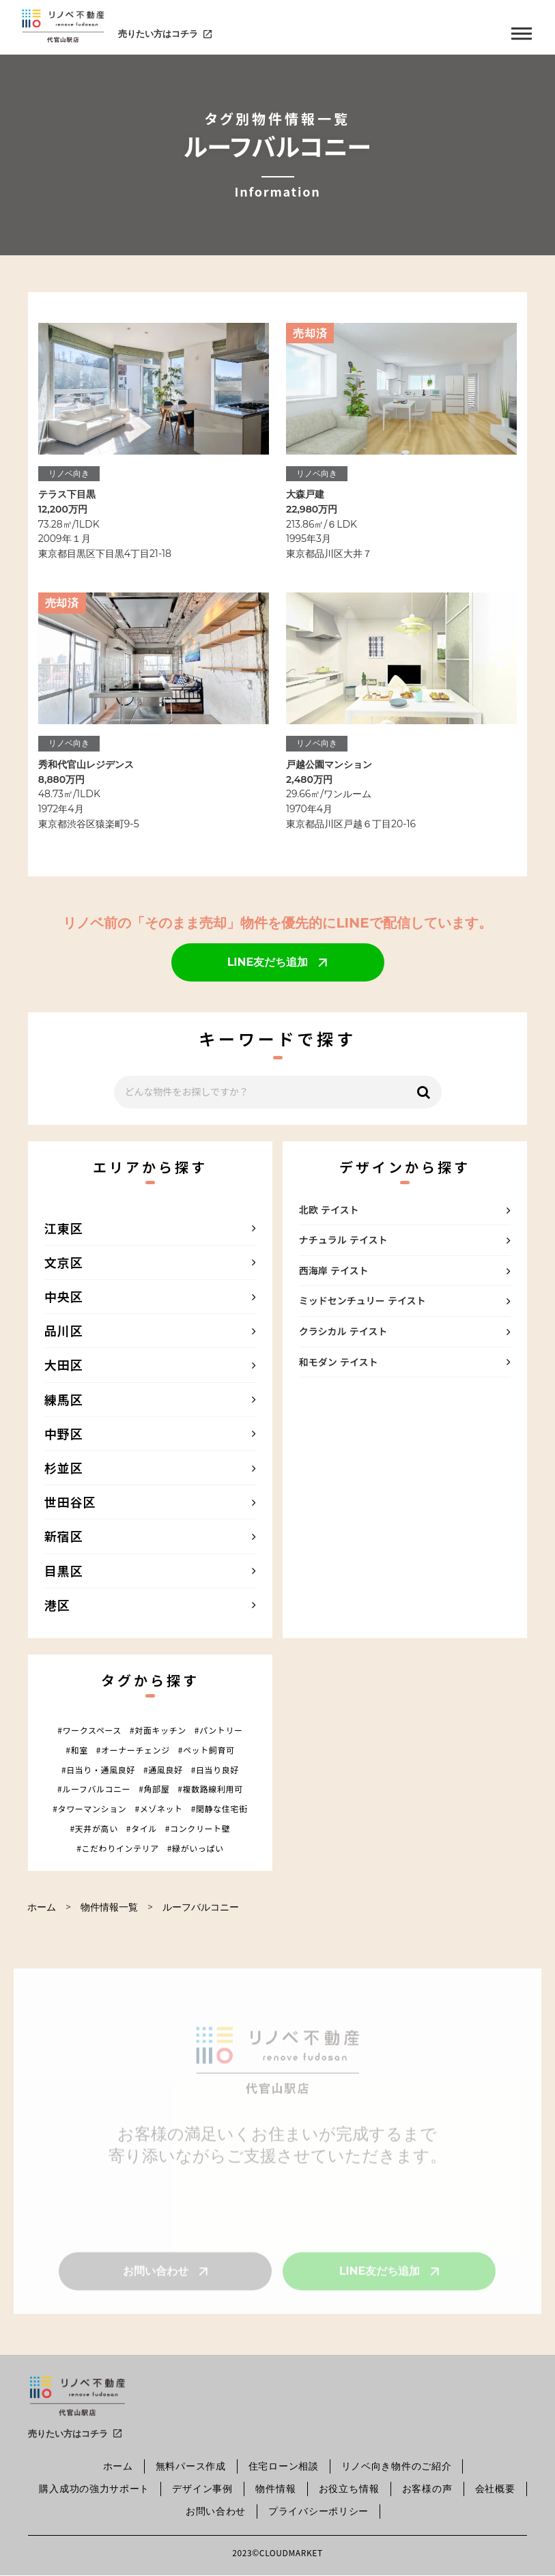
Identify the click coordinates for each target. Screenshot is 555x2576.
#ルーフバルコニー (93, 1789)
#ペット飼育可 (206, 1750)
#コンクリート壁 (197, 1828)
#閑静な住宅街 (219, 1808)
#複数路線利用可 (209, 1789)
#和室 (76, 1750)
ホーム (41, 1907)
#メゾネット (158, 1808)
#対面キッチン (158, 1730)
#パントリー (219, 1730)
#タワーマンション (89, 1808)
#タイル (141, 1828)
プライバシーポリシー (318, 2511)
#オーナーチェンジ (133, 1750)
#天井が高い (94, 1828)
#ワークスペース (89, 1730)
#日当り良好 (215, 1769)
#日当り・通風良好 (98, 1769)
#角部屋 (154, 1789)
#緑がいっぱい (195, 1848)
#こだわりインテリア (117, 1848)
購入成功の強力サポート (94, 2488)
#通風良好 (163, 1769)
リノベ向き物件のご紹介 (396, 2466)
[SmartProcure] (77, 2397)
